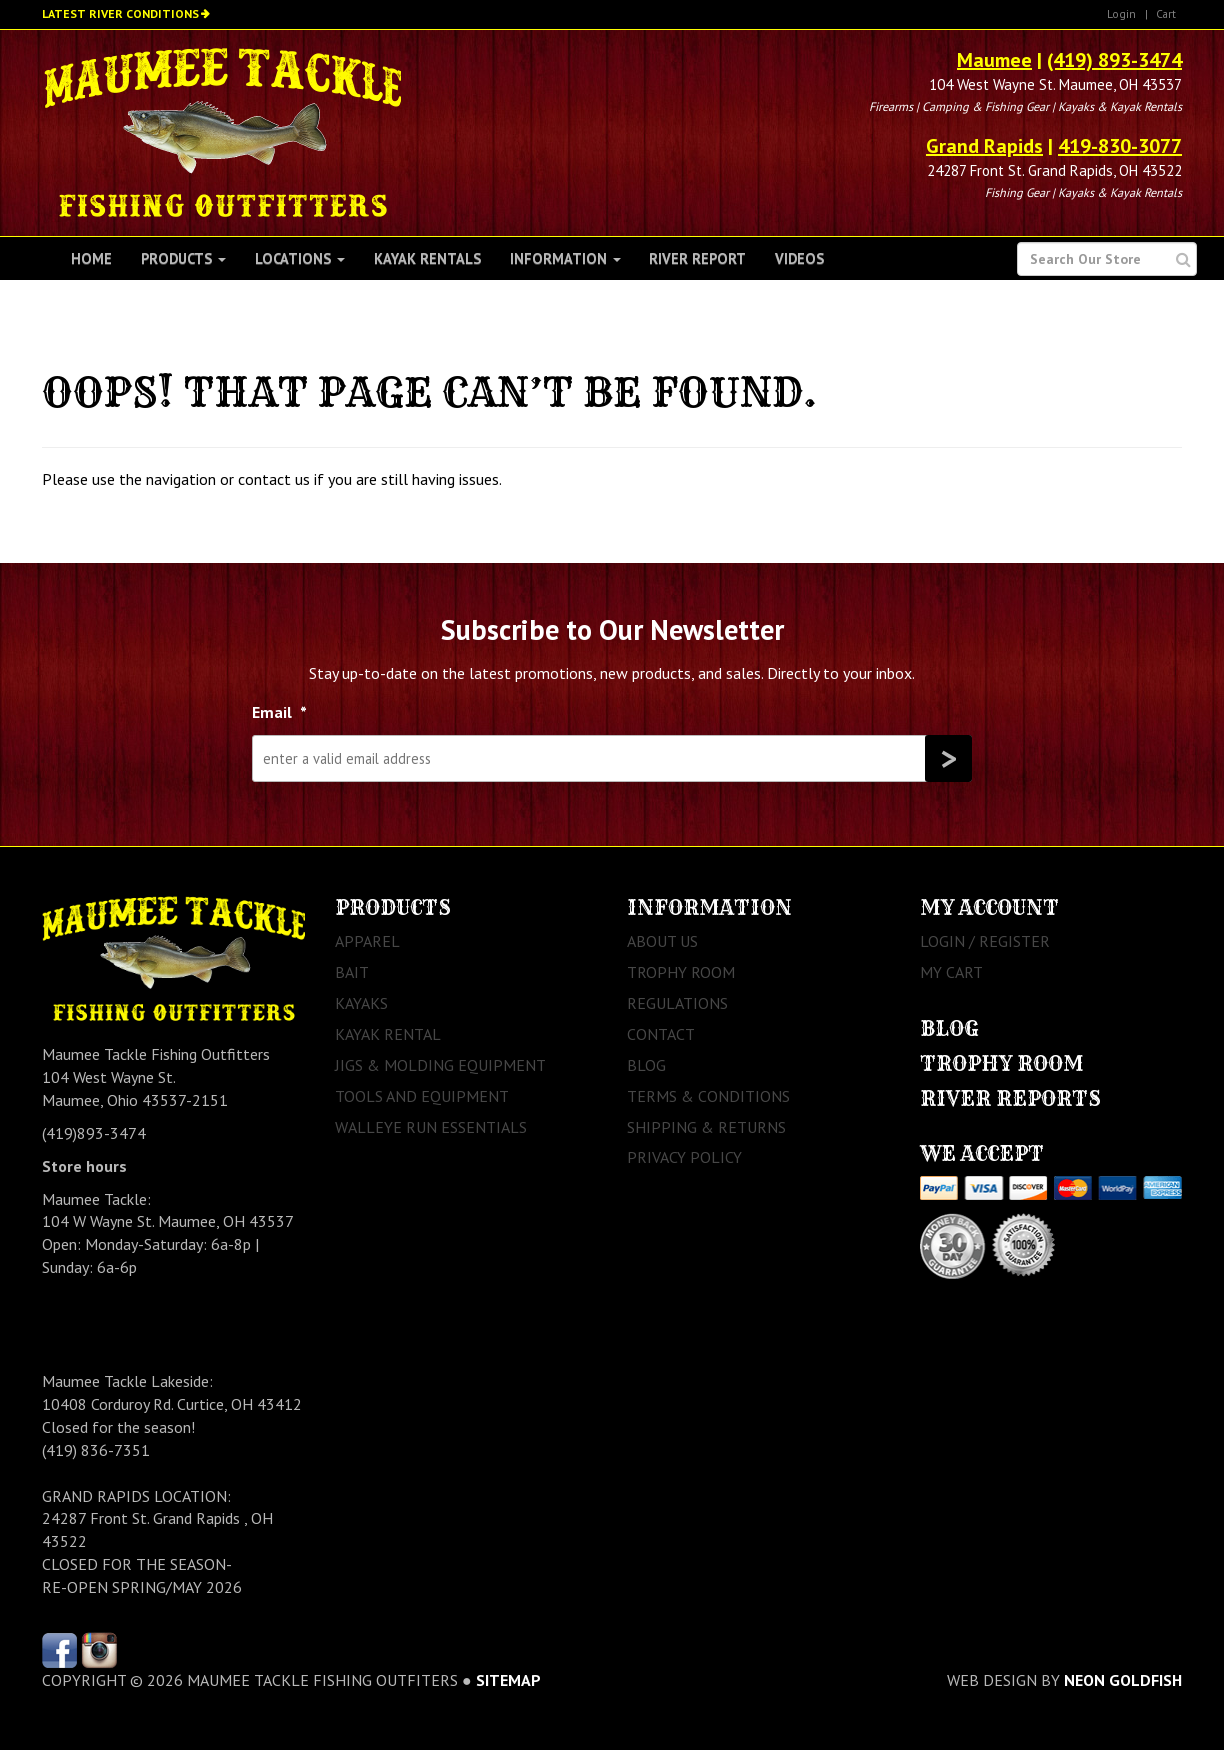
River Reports (1010, 1098)
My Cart (951, 972)
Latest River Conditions (120, 13)
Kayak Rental (388, 1034)
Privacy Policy (684, 1157)
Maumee (994, 60)
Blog (646, 1065)
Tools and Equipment (422, 1096)
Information (565, 258)
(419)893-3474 (94, 1133)
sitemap (508, 1680)
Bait (352, 972)
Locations (300, 258)
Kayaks (361, 1003)
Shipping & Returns (706, 1127)
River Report (697, 258)
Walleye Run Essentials (431, 1127)
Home (91, 258)
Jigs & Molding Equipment (440, 1065)
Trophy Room (681, 972)
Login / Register (985, 941)
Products (183, 258)
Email (279, 712)
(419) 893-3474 (1114, 60)
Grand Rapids (984, 146)
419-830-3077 (1120, 146)
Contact (661, 1034)
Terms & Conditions (708, 1096)
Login (1121, 13)
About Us (662, 941)
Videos (799, 258)
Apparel (367, 941)
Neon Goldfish (1123, 1680)
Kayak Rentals (427, 258)
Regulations (677, 1003)
